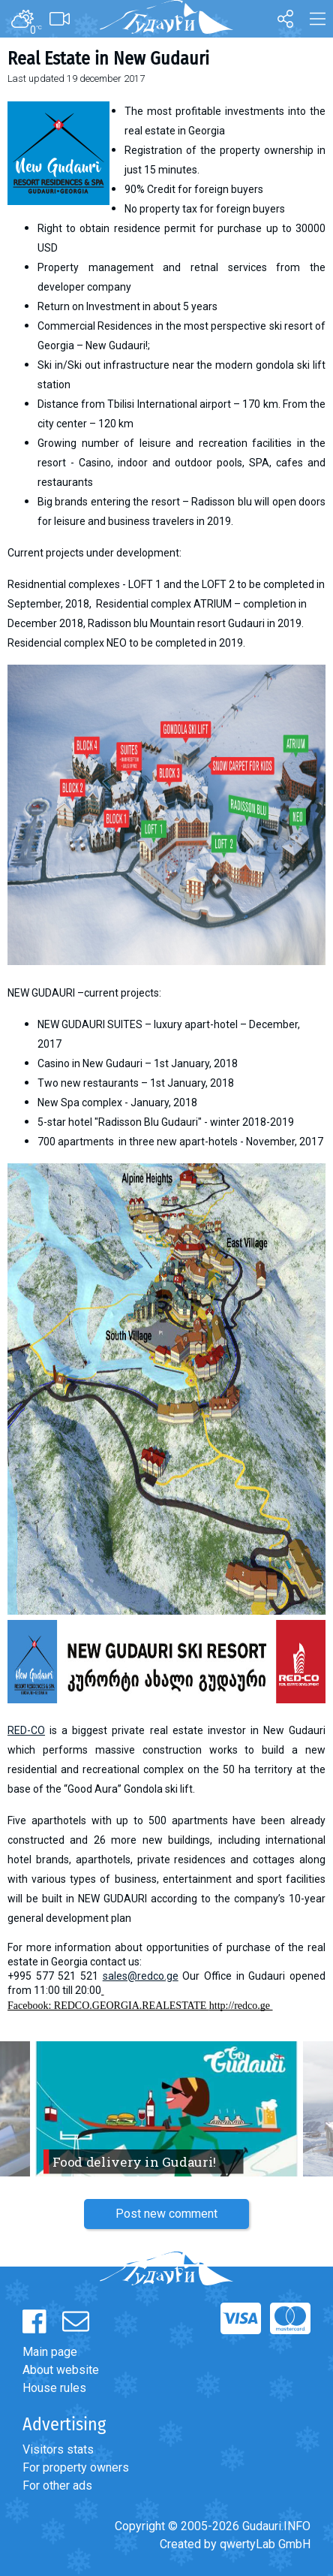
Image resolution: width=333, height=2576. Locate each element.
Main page (49, 2352)
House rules (54, 2388)
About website (60, 2370)
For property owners (75, 2467)
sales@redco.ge (140, 1976)
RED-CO (26, 1730)
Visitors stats (58, 2449)
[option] (167, 2108)
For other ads (57, 2485)
